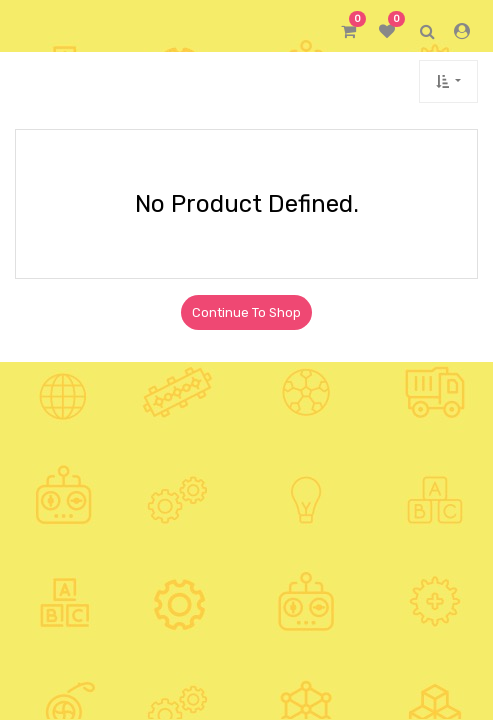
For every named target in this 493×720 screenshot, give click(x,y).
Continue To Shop (246, 312)
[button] (448, 81)
